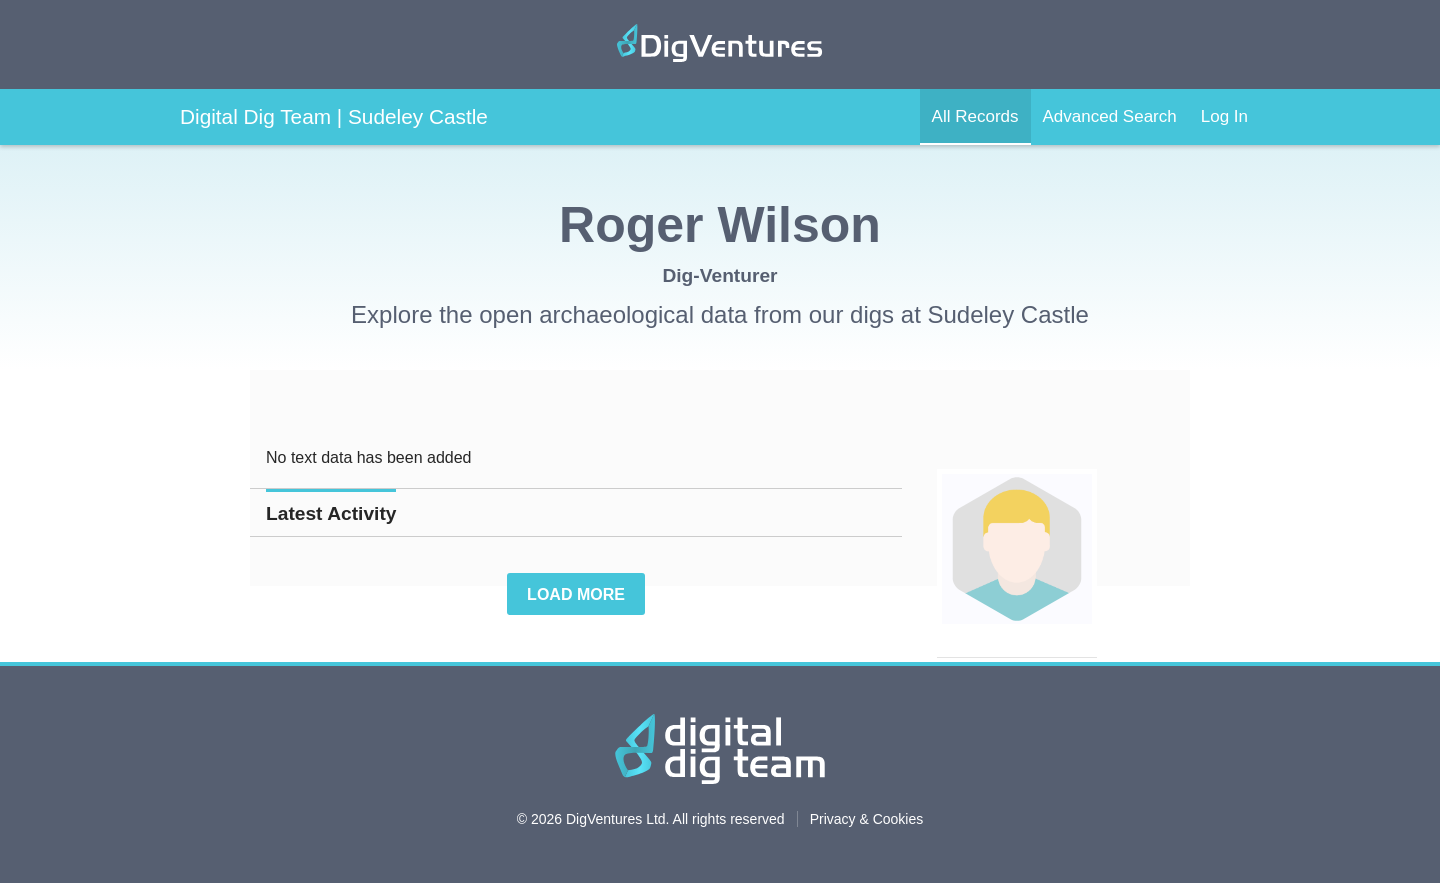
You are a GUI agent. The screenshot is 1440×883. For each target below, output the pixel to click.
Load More (576, 594)
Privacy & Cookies (867, 819)
